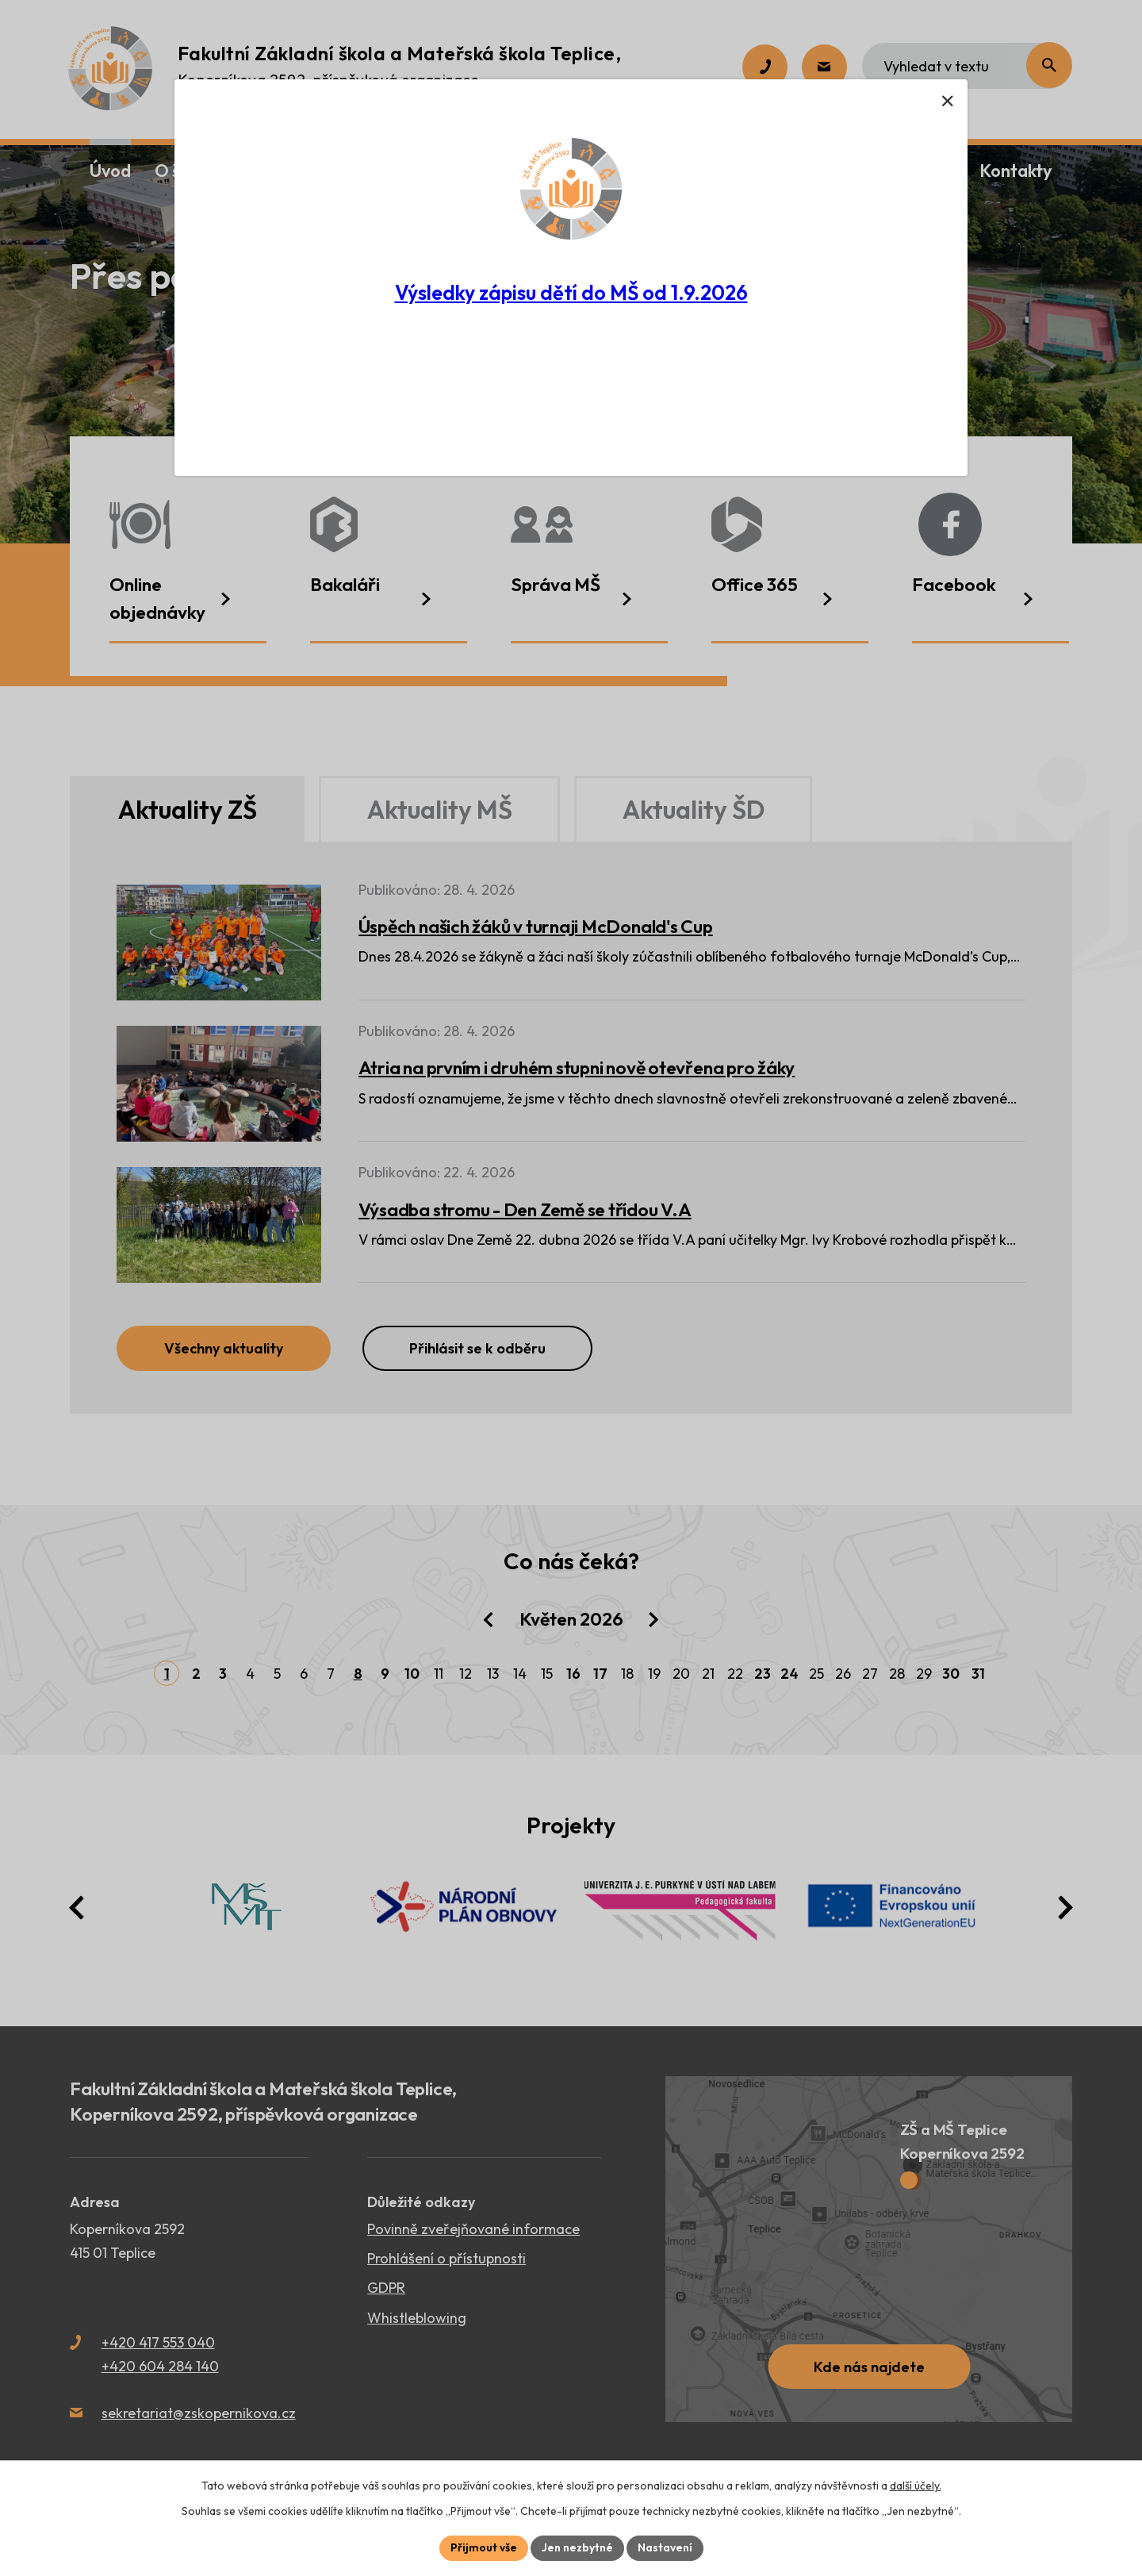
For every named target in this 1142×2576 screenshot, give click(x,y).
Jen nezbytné (577, 2547)
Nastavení (665, 2547)
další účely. (915, 2485)
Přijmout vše (483, 2547)
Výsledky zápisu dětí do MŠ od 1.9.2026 (571, 292)
